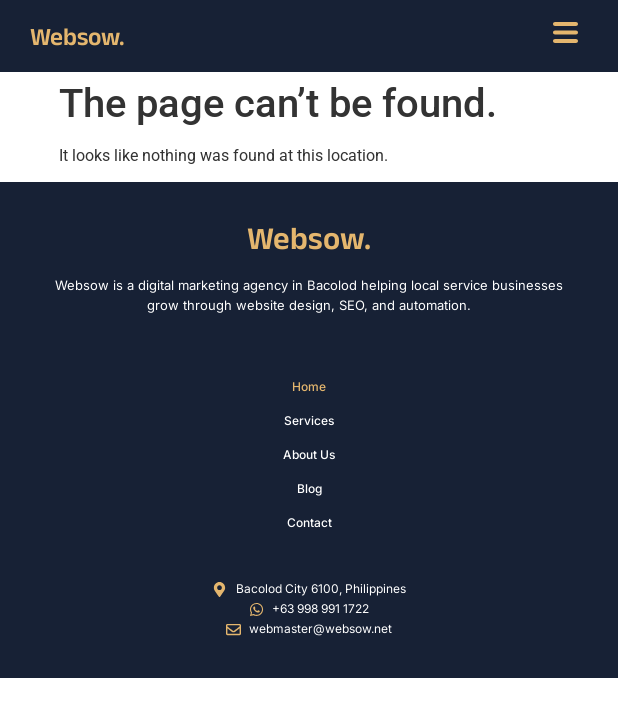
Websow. (77, 36)
